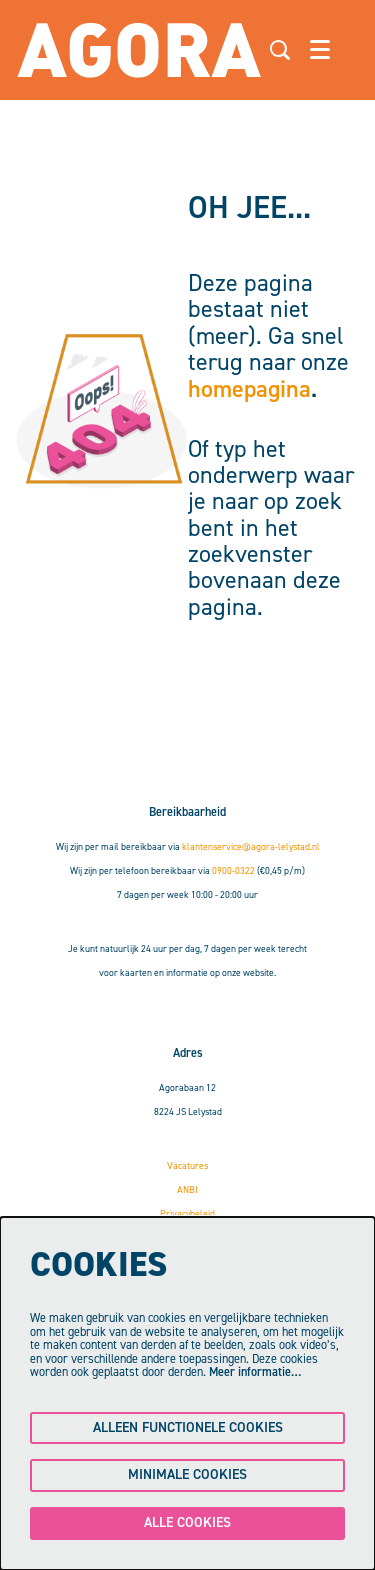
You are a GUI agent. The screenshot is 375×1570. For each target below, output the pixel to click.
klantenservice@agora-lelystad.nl (251, 846)
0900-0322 (233, 870)
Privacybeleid (187, 1213)
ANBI (187, 1189)
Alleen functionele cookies (188, 1427)
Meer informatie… (255, 1372)
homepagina (249, 389)
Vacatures (187, 1165)
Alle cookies (187, 1522)
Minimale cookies (187, 1474)
